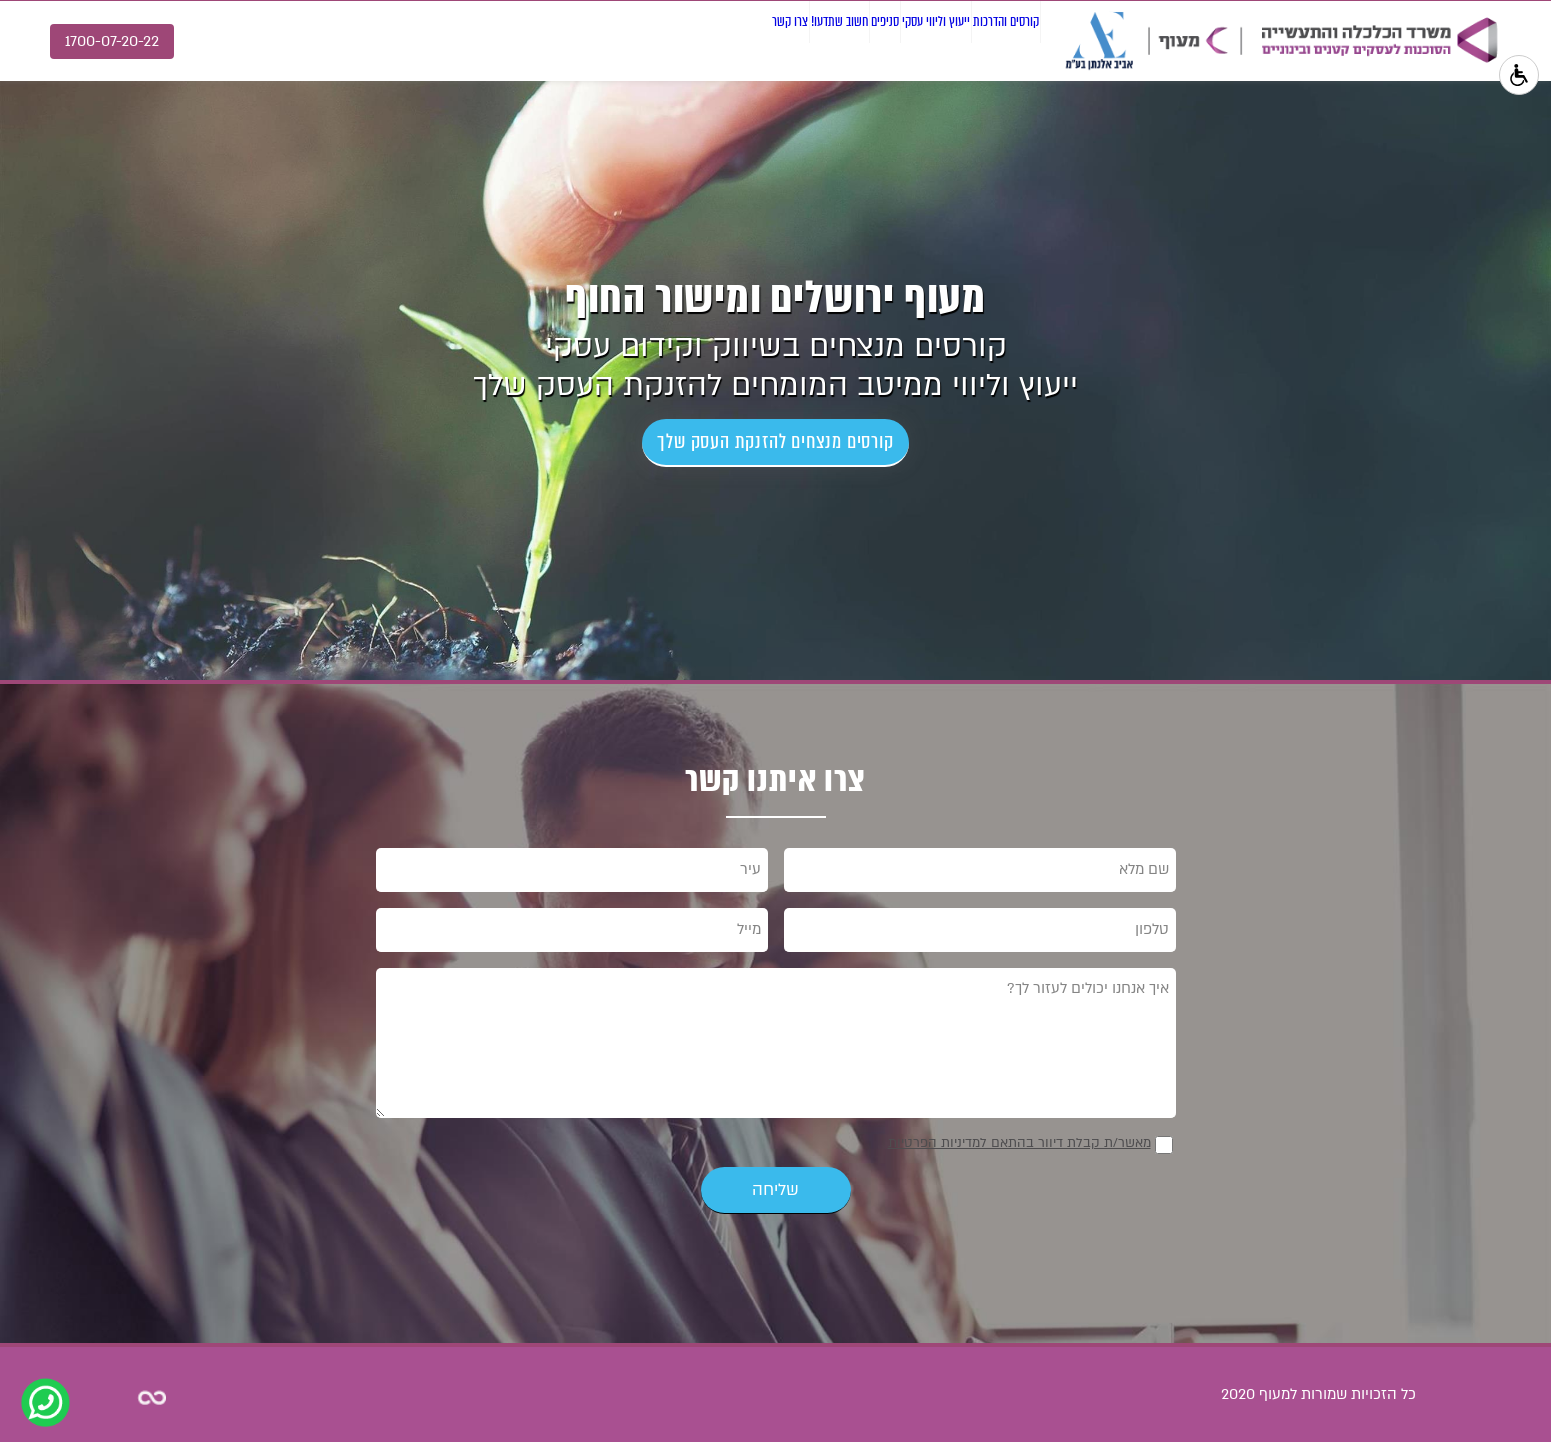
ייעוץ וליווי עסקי (854, 40)
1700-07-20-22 (112, 41)
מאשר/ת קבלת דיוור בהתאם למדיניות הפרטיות (1019, 1143)
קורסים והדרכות (978, 40)
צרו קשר (574, 40)
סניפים (757, 40)
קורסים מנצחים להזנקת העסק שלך (775, 441)
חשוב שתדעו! (668, 40)
